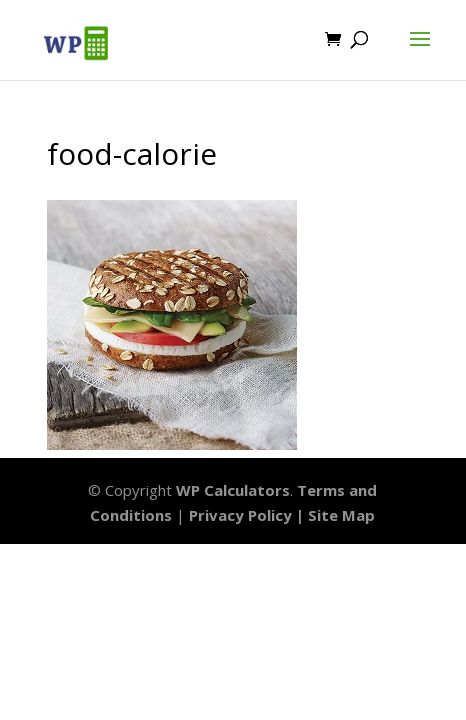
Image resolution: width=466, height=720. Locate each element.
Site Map (341, 515)
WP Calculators (233, 490)
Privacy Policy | (248, 515)
